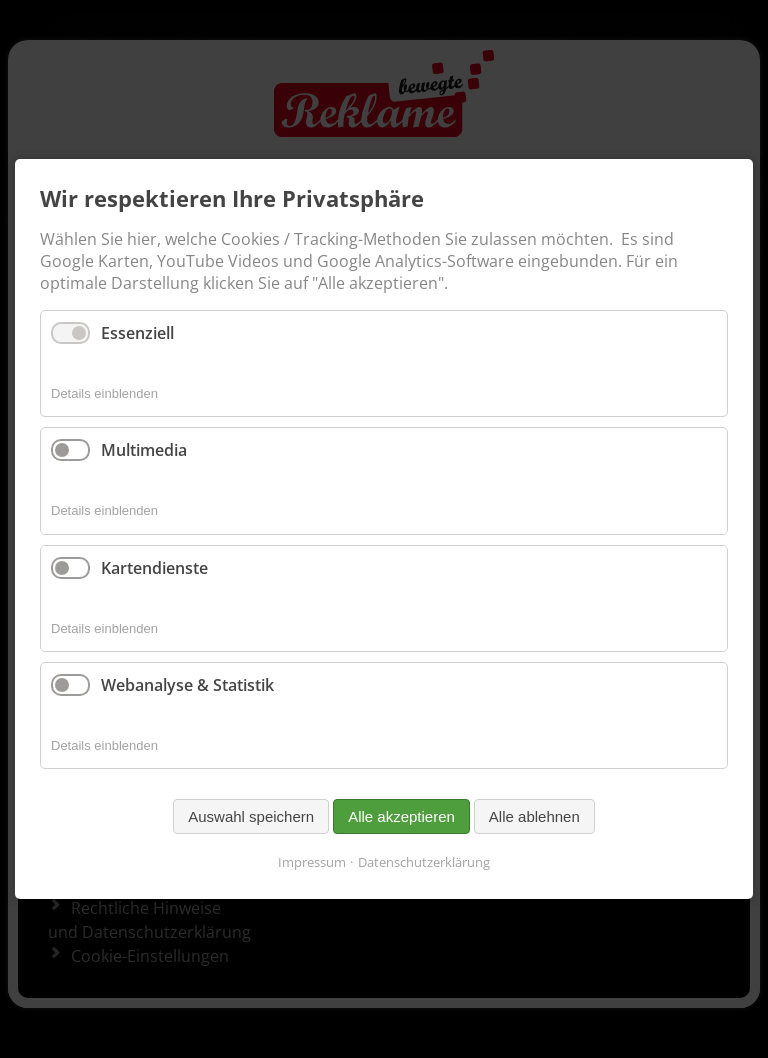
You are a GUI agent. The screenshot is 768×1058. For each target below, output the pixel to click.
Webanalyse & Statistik (187, 685)
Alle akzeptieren (401, 816)
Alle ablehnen (534, 816)
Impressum (312, 862)
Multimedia (144, 450)
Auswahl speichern (251, 816)
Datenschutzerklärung (424, 862)
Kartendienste (154, 567)
